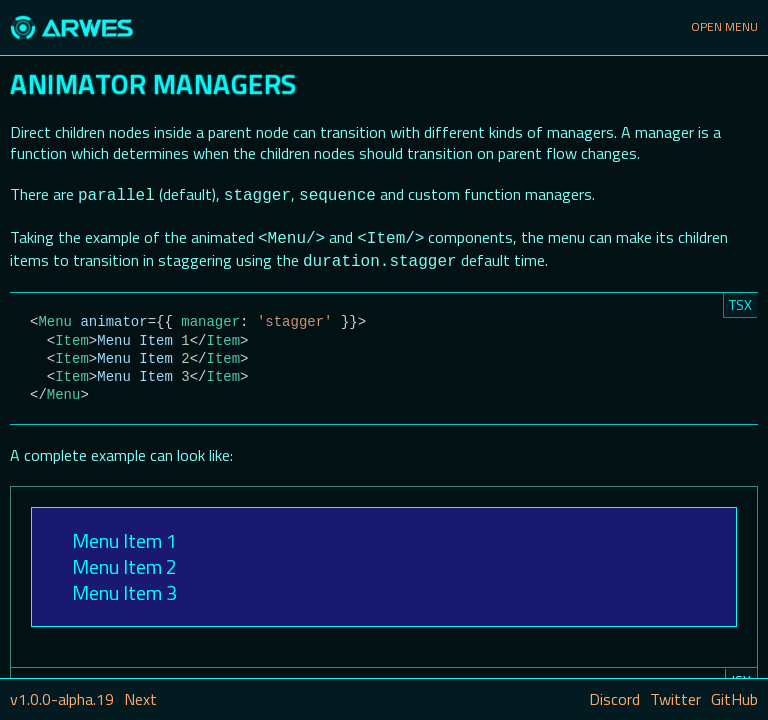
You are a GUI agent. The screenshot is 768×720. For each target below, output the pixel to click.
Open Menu (724, 26)
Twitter (675, 699)
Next (140, 699)
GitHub (734, 699)
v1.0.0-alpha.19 (62, 699)
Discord (614, 699)
